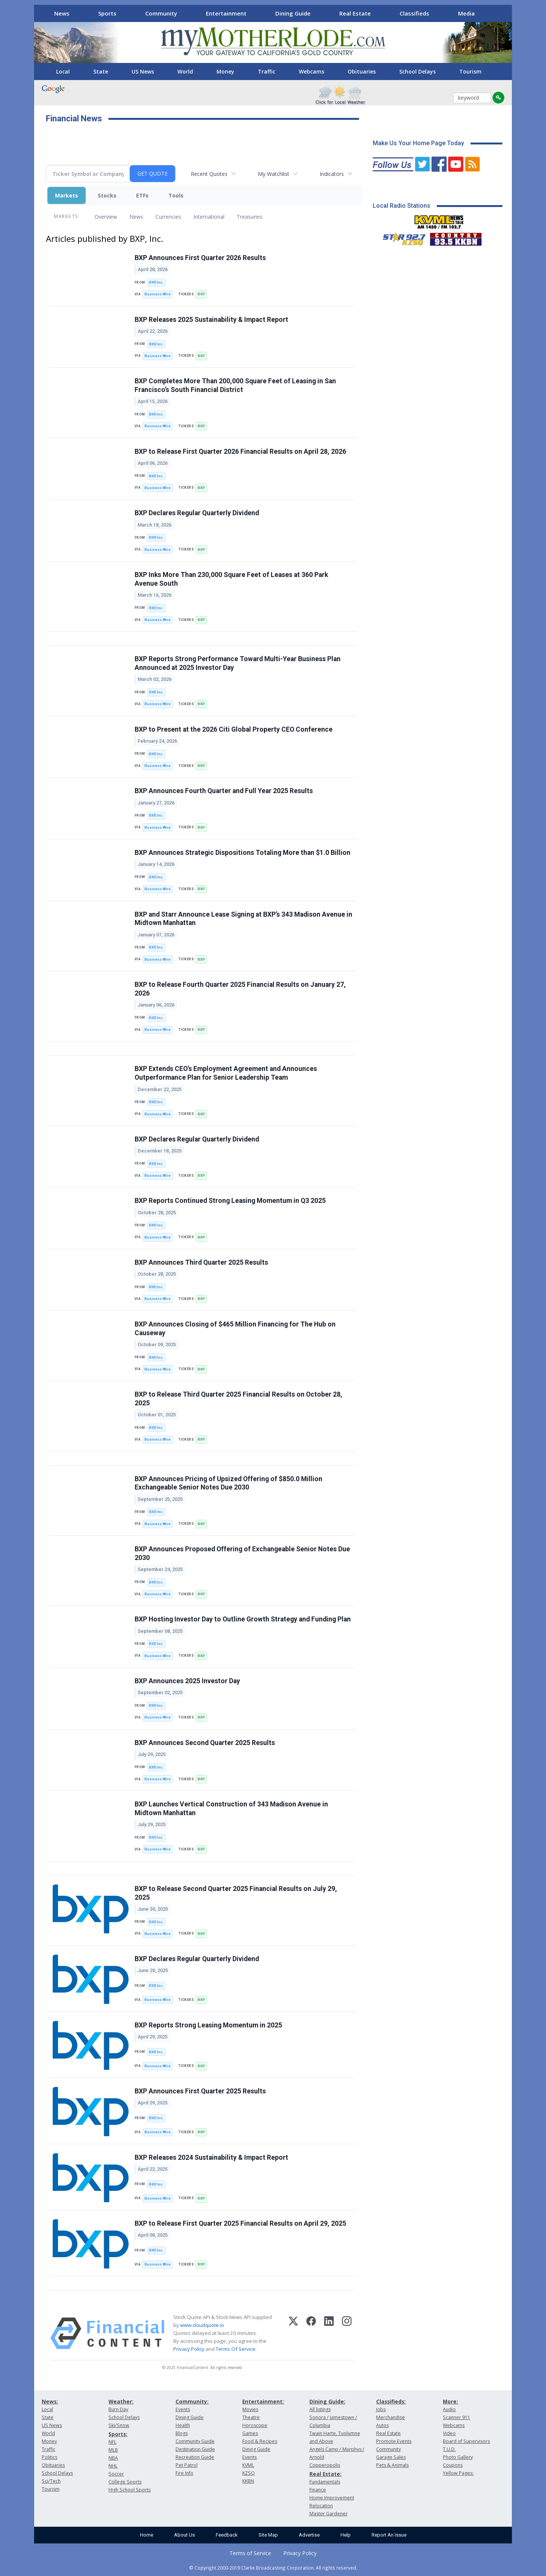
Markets (66, 195)
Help (345, 2535)
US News (143, 71)
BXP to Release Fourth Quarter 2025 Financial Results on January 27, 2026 (240, 989)
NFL (112, 2442)
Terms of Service (250, 2553)
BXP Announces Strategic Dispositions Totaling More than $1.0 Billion (242, 852)
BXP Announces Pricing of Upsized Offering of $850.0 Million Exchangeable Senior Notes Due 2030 (228, 1483)
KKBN (248, 2481)
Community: (192, 2401)
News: (50, 2401)
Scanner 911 (456, 2417)
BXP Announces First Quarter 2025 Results (200, 2091)
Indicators (332, 173)
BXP (201, 294)
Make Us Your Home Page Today (418, 143)
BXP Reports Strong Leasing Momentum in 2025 (208, 2025)
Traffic (266, 71)
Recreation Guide (195, 2457)
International (208, 216)
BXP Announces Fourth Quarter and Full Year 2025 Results (224, 791)
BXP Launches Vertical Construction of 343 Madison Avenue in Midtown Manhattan (231, 1808)
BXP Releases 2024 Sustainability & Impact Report (211, 2157)
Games (250, 2433)
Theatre (251, 2417)
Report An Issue (389, 2535)
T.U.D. (449, 2449)
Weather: (120, 2401)
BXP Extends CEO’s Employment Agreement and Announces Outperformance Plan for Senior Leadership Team (226, 1073)
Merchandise (390, 2417)
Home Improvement (331, 2497)
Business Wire (157, 294)
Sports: (117, 2434)
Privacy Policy (188, 2349)
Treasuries (249, 216)
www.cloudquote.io (202, 2325)
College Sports (124, 2482)
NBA (113, 2458)
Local (63, 71)
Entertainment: (263, 2401)
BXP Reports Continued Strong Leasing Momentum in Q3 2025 (230, 1200)
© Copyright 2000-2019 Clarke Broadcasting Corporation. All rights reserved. (273, 2568)
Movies (250, 2409)
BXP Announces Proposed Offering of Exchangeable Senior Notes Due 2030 (242, 1553)
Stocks (107, 195)
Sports (107, 13)
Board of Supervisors (466, 2441)
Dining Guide (293, 13)
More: (450, 2401)
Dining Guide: (327, 2401)
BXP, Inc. (156, 282)
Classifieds (414, 13)
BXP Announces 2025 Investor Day (187, 1681)
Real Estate (355, 13)
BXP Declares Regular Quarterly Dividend (197, 513)
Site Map (268, 2535)
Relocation (321, 2505)
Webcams (311, 71)
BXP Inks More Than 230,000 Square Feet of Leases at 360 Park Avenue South (231, 579)
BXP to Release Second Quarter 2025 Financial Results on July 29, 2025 (236, 1893)
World (185, 71)
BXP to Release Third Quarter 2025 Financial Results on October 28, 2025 (238, 1399)
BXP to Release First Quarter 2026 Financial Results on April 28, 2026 (240, 451)
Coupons (453, 2465)
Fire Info (184, 2473)
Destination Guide (195, 2449)
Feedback (227, 2535)
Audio (449, 2409)
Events (183, 2409)
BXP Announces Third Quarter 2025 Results (201, 1262)
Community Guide (195, 2441)
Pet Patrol (187, 2465)
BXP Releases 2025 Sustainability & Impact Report (211, 319)
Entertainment (226, 13)
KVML (248, 2465)
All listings (320, 2409)
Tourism (470, 71)
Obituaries (362, 71)
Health (183, 2425)
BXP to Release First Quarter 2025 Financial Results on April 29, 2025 (240, 2223)
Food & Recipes (259, 2441)
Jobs (381, 2409)
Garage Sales (391, 2457)
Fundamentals (324, 2482)
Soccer (116, 2474)
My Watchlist (273, 173)
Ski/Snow (118, 2425)
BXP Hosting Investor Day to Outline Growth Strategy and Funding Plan (243, 1619)
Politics (49, 2457)
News (61, 13)
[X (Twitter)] (293, 2333)
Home (146, 2535)
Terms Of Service (236, 2349)
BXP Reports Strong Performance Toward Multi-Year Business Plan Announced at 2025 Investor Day (237, 663)
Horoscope (254, 2425)
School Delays (417, 71)
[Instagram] (347, 2333)
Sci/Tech (51, 2481)
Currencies (168, 216)
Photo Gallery (458, 2457)
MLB (113, 2450)
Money (225, 71)
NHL (113, 2466)
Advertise (309, 2535)
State (100, 71)
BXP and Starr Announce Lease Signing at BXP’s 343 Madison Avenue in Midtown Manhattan (243, 919)
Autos (382, 2425)
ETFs (142, 195)
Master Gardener (328, 2513)
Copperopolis (324, 2465)
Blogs (182, 2433)
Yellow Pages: (458, 2473)
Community (161, 13)
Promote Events (393, 2441)
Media (466, 13)
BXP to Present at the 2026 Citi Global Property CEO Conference (234, 729)
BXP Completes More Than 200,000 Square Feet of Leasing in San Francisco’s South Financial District (235, 385)
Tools (176, 195)
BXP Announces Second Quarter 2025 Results (205, 1743)
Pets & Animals (392, 2465)
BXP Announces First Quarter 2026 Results (200, 258)
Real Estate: (325, 2473)
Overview (105, 216)
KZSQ (248, 2473)
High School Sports (129, 2490)
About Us (184, 2535)
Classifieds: (391, 2401)
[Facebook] (311, 2333)
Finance (317, 2490)
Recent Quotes (209, 173)
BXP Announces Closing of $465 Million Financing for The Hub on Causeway (235, 1328)
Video (449, 2433)
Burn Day (118, 2409)
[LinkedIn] (329, 2333)
